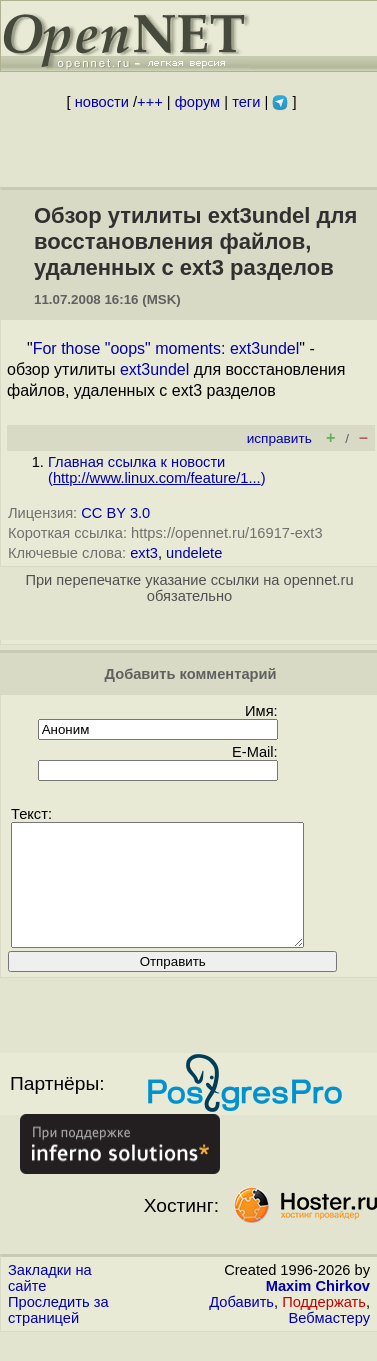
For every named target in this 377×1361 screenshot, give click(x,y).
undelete (194, 553)
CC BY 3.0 (115, 513)
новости (102, 102)
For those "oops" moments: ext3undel (166, 348)
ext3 (144, 553)
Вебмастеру (329, 1342)
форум (197, 102)
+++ (150, 102)
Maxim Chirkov (318, 1310)
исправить (279, 438)
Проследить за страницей (58, 1334)
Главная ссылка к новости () (157, 470)
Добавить (241, 1326)
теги (246, 102)
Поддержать (324, 1326)
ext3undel (154, 369)
